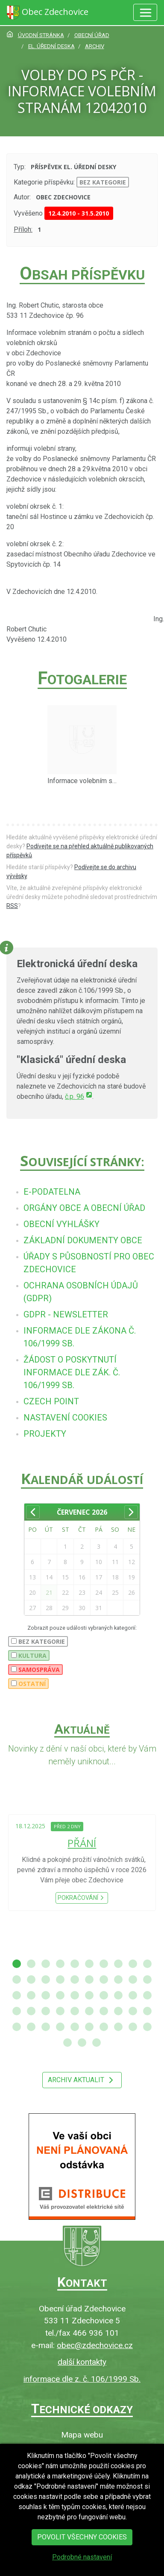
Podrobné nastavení (82, 2568)
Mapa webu (82, 2435)
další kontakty (82, 2362)
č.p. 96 (78, 1096)
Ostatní (28, 1684)
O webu (82, 2449)
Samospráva (35, 1669)
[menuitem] (51, 1192)
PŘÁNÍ (81, 1843)
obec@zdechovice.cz (95, 2345)
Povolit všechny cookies (82, 2548)
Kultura (29, 1655)
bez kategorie (102, 182)
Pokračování (82, 1898)
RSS (12, 905)
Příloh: (23, 229)
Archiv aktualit (82, 2080)
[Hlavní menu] (145, 12)
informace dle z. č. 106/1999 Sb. (82, 2379)
